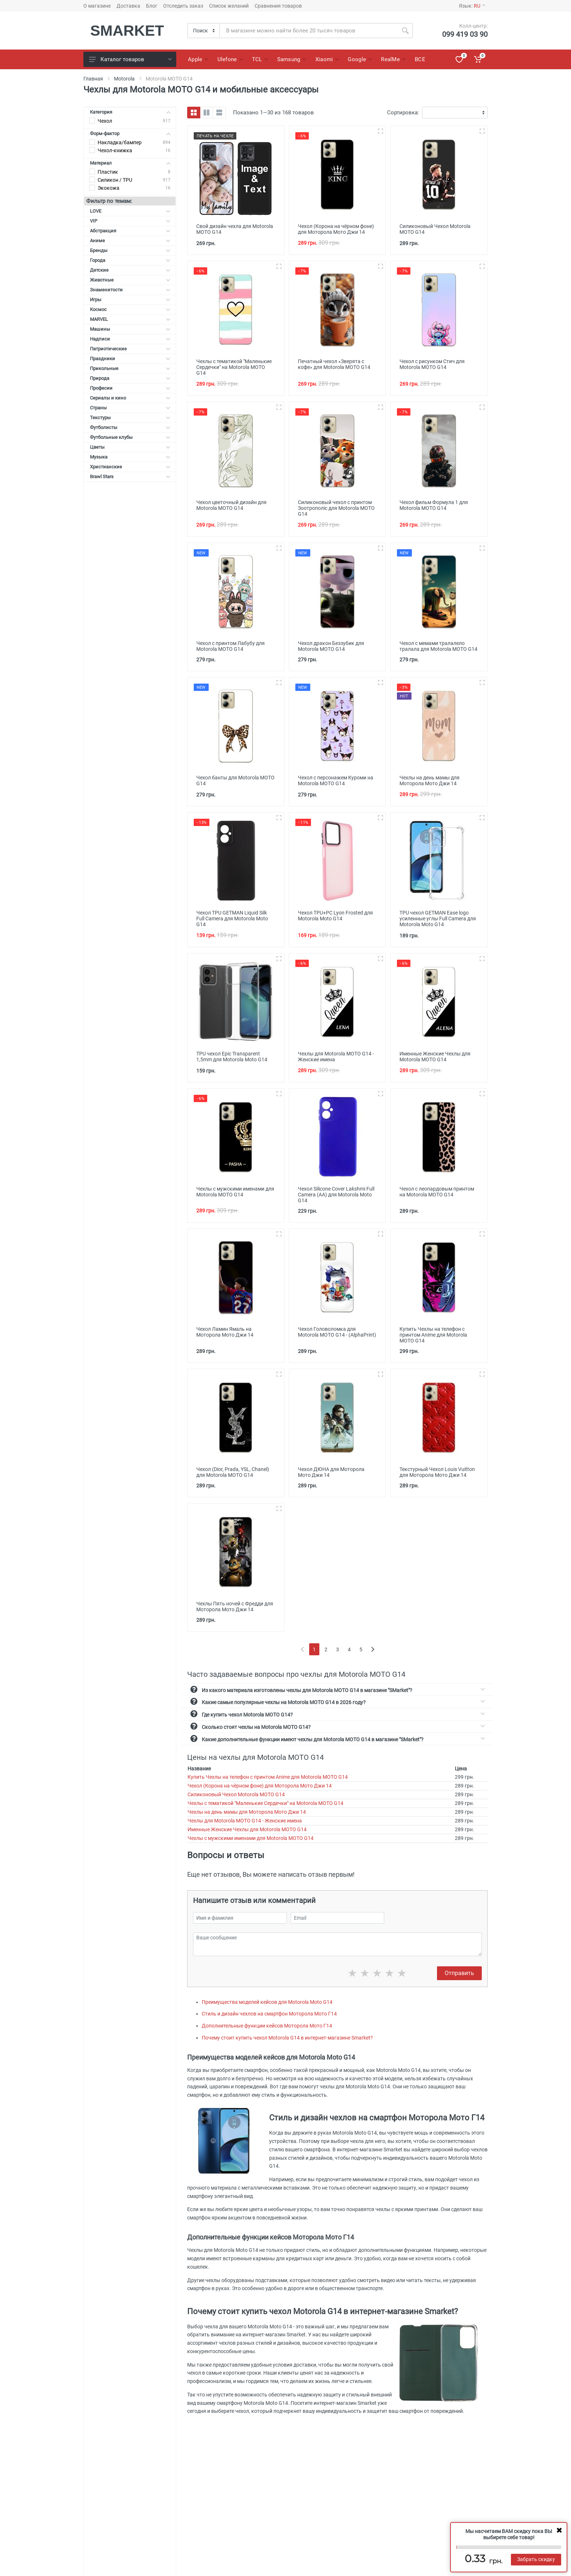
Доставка (128, 5)
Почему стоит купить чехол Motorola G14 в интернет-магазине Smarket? (287, 2038)
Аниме (130, 240)
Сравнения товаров (278, 5)
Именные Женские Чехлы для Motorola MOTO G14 (247, 1829)
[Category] (204, 31)
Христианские (130, 466)
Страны (130, 407)
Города (130, 260)
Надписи (130, 339)
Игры (130, 299)
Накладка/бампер (120, 142)
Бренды (130, 250)
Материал (130, 163)
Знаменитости (130, 289)
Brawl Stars (130, 476)
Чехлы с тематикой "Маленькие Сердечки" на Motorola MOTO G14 (265, 1803)
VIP (130, 221)
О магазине (97, 5)
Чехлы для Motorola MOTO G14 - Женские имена (245, 1821)
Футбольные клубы (130, 437)
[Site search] (309, 30)
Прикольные (130, 368)
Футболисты (130, 427)
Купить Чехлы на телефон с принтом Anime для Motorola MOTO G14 (268, 1777)
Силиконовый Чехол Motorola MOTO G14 (236, 1794)
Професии (130, 388)
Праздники (130, 358)
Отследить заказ (183, 5)
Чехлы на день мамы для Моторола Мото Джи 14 (247, 1812)
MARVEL (130, 319)
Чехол (105, 121)
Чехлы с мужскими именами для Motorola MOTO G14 (251, 1838)
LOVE (130, 211)
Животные (130, 280)
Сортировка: (403, 112)
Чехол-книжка (115, 150)
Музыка (130, 457)
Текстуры (130, 417)
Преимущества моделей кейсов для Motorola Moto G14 (267, 2002)
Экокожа (108, 188)
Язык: (472, 6)
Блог (151, 5)
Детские (130, 270)
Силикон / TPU (115, 180)
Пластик (108, 172)
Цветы (130, 447)
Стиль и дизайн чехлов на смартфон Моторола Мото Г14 (269, 2014)
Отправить (459, 1973)
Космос (130, 309)
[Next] (372, 1649)
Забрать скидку (536, 2559)
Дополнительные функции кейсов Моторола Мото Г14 (267, 2026)
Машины (130, 329)
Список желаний (229, 5)
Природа (130, 378)
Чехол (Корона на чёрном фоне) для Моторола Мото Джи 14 (260, 1786)
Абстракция (130, 230)
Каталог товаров (130, 59)
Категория (130, 112)
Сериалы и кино (130, 398)
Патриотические (130, 348)
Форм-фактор (130, 133)
